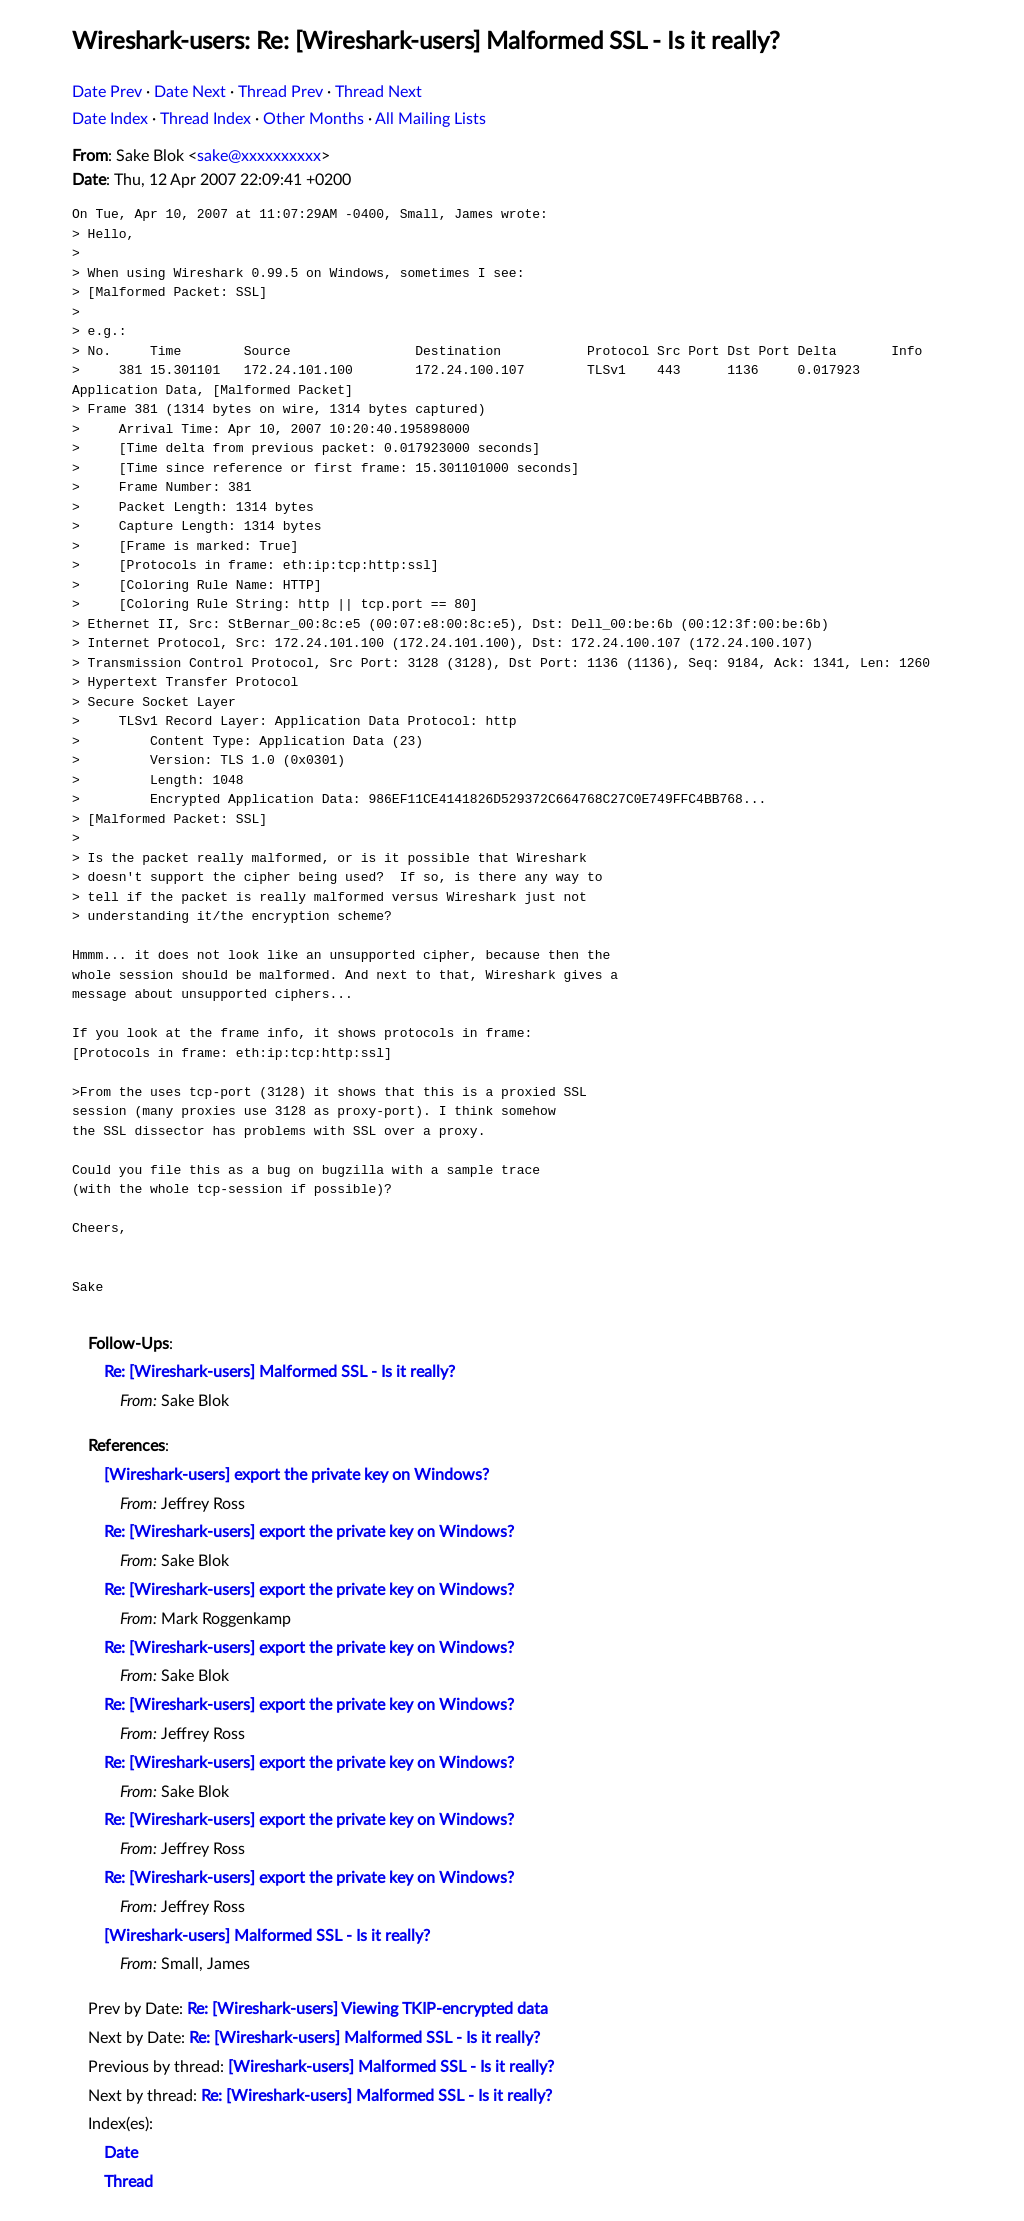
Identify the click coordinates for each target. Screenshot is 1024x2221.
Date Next (190, 92)
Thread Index (205, 119)
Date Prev (107, 92)
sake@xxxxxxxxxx (259, 156)
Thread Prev (280, 92)
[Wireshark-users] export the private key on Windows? (296, 1475)
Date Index (110, 119)
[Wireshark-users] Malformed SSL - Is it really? (267, 1936)
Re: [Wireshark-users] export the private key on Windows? (309, 1532)
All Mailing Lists (430, 119)
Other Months (313, 119)
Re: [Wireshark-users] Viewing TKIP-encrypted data (367, 2009)
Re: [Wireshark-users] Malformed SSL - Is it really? (279, 1372)
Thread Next (378, 92)
